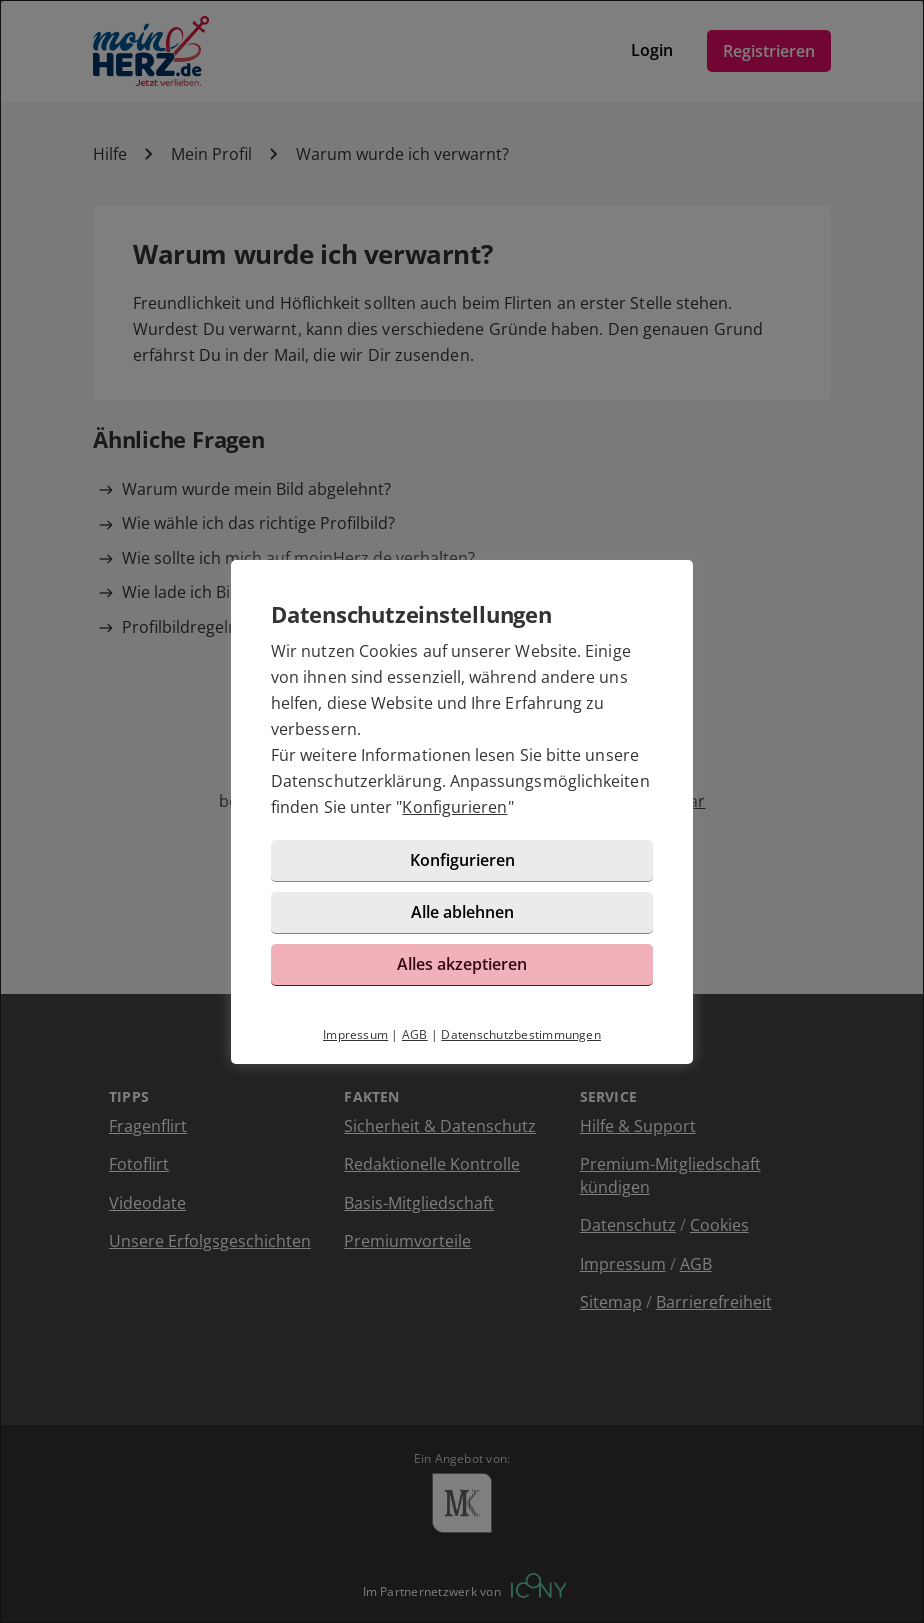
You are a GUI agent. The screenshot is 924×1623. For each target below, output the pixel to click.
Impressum (355, 1034)
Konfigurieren (454, 807)
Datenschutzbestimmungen (521, 1034)
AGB (415, 1034)
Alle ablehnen (462, 912)
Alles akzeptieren (462, 964)
